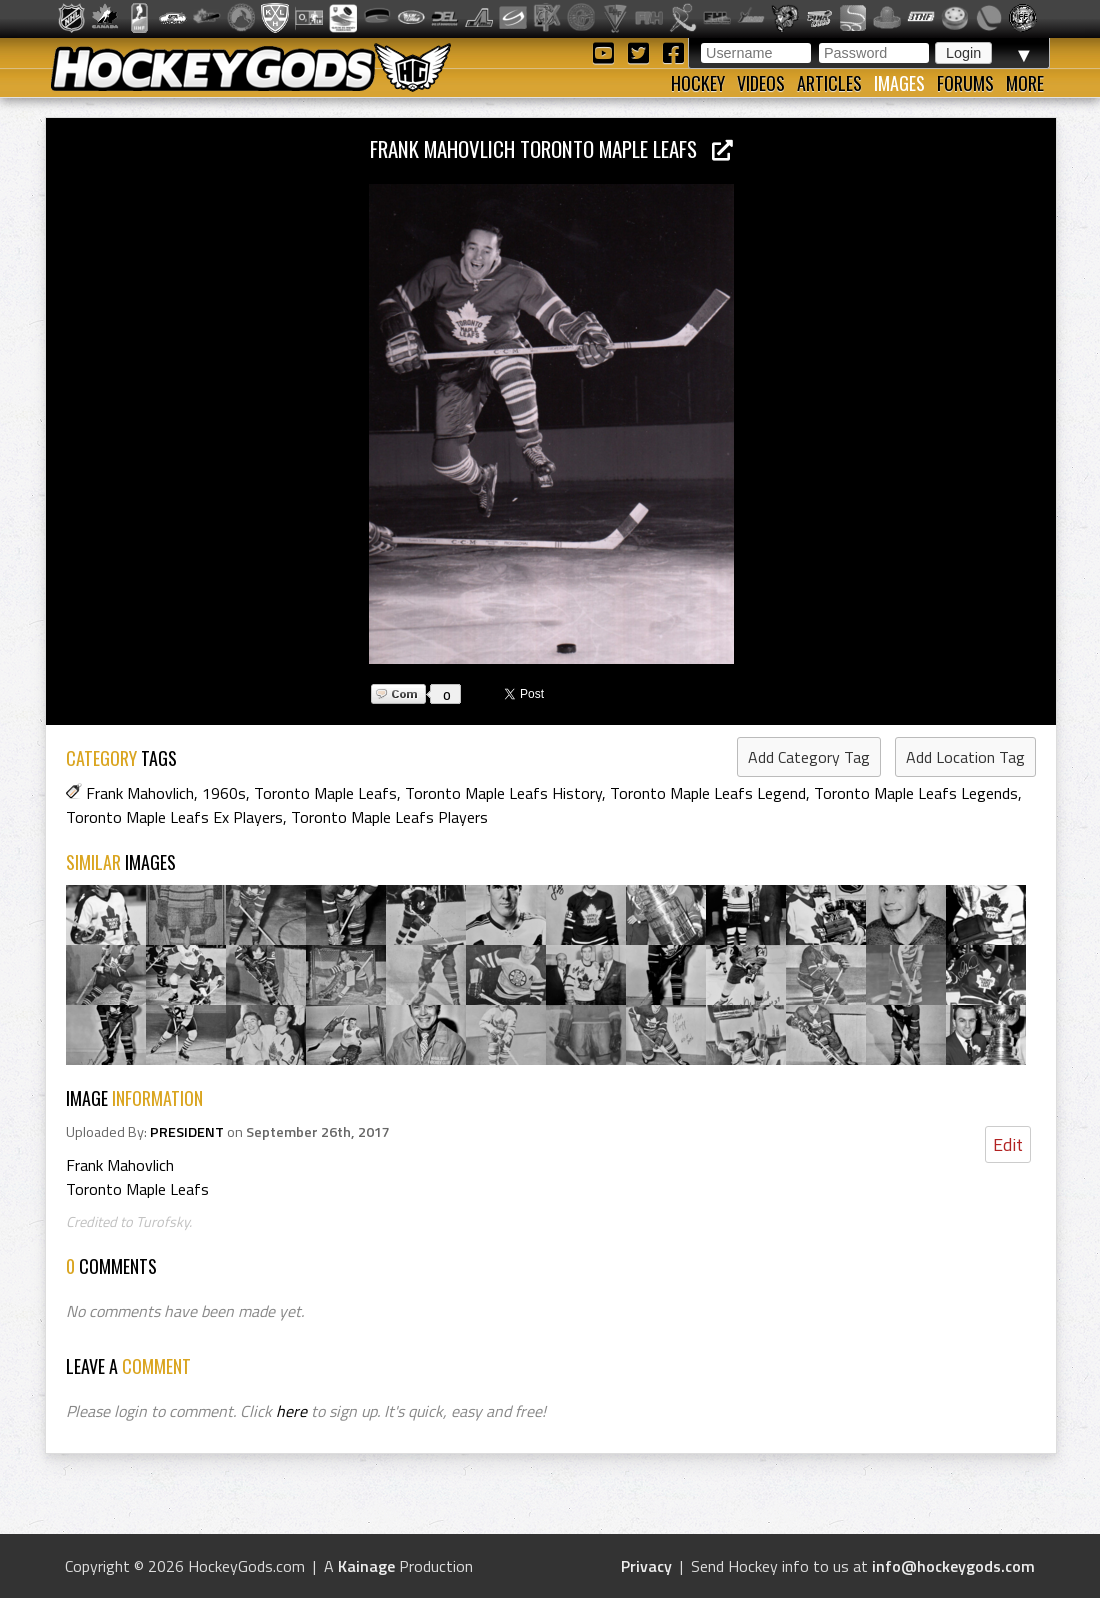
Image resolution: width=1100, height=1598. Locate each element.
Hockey (698, 83)
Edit (1008, 1144)
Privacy (646, 1566)
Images (899, 83)
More (1025, 83)
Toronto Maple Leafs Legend (708, 793)
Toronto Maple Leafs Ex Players (174, 817)
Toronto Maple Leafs (325, 793)
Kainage (366, 1566)
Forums (965, 83)
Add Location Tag (965, 757)
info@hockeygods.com (953, 1566)
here (291, 1411)
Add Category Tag (809, 757)
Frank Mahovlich (140, 793)
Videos (761, 83)
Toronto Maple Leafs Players (389, 817)
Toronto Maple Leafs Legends (916, 793)
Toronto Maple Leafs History (503, 793)
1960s (224, 793)
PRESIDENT (187, 1132)
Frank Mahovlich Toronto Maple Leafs (551, 148)
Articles (829, 83)
